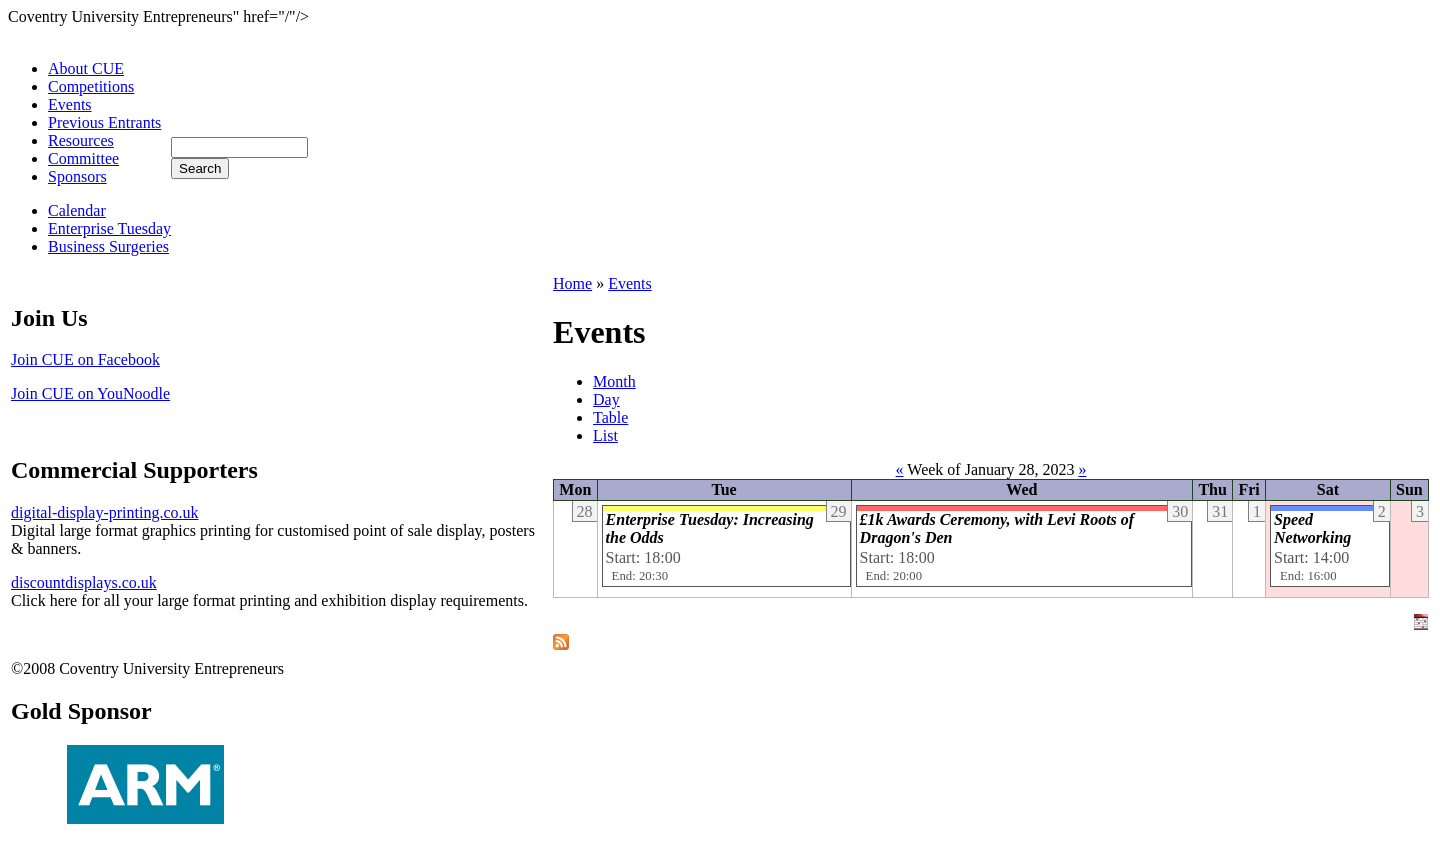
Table (610, 417)
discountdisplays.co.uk (84, 582)
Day (606, 399)
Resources (81, 140)
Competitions (91, 86)
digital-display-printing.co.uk (105, 512)
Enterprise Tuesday (109, 228)
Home (572, 283)
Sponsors (77, 176)
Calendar (77, 210)
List (605, 435)
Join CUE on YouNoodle (90, 393)
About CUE (86, 68)
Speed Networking (1312, 528)
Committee (83, 158)
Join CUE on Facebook (85, 359)
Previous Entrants (104, 122)
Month (614, 381)
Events (70, 104)
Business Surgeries (108, 246)
